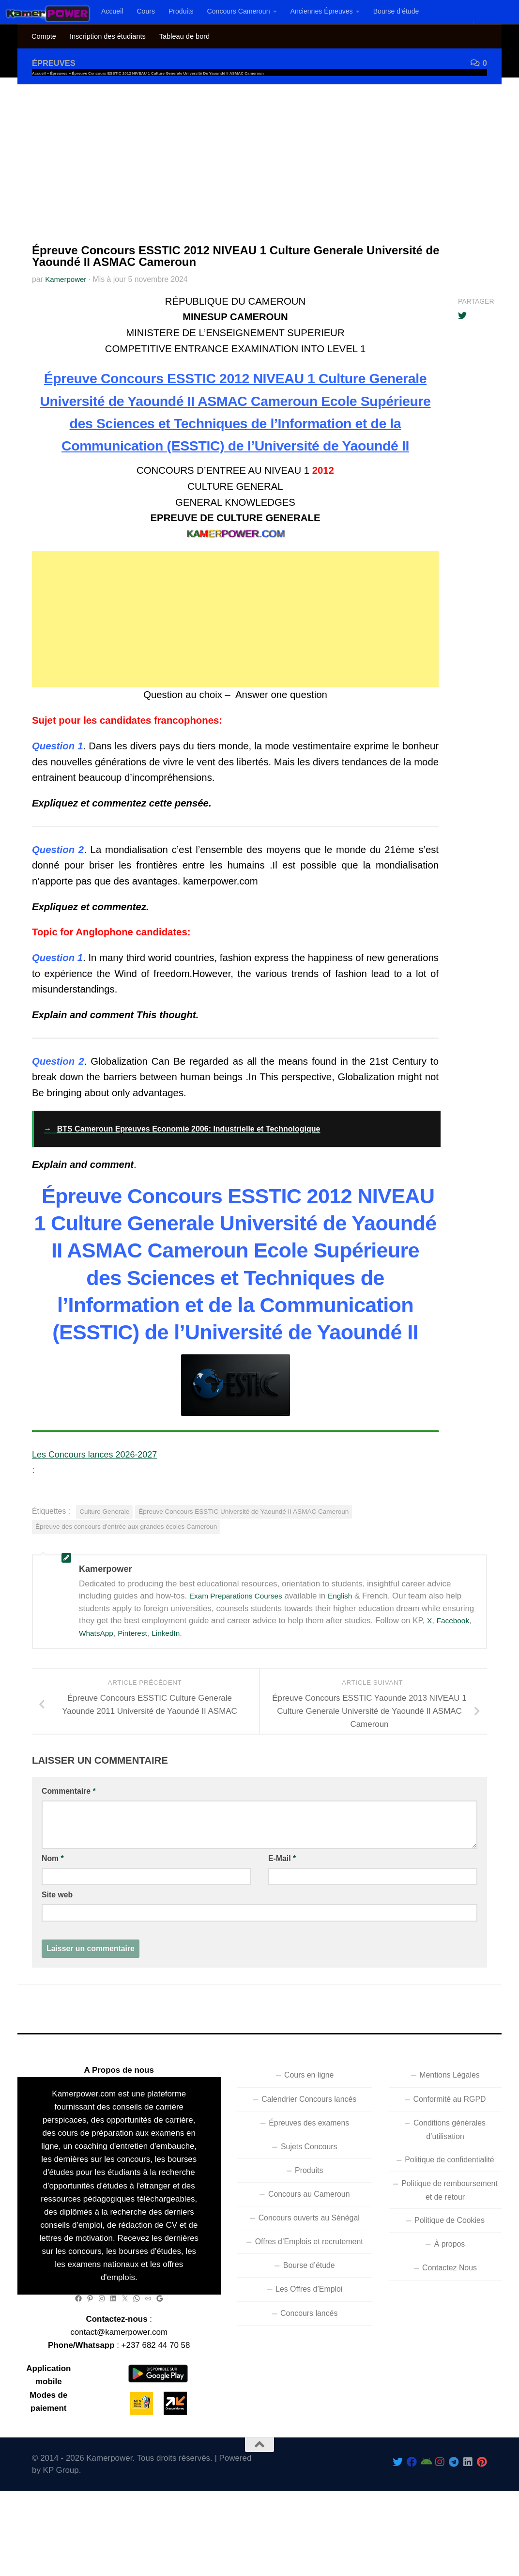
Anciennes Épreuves (321, 11)
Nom (53, 1903)
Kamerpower (67, 279)
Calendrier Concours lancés (308, 2144)
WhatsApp (98, 1677)
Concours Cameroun (238, 11)
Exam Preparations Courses (240, 1640)
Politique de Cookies (449, 2265)
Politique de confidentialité (449, 2204)
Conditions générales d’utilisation (449, 2174)
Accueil (112, 11)
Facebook (455, 1665)
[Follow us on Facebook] (412, 2506)
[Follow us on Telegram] (454, 2506)
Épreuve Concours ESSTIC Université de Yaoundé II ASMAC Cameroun (243, 1556)
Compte (43, 36)
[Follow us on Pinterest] (482, 2506)
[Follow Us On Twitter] (398, 2506)
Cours (146, 11)
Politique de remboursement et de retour (449, 2235)
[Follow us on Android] (426, 2506)
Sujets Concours (309, 2191)
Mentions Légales (449, 2120)
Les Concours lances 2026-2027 (103, 1498)
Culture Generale (104, 1556)
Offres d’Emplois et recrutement (309, 2286)
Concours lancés (308, 2358)
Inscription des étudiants (108, 36)
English (351, 1640)
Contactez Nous (449, 2313)
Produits (181, 11)
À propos (449, 2289)
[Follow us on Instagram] (440, 2506)
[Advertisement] (259, 157)
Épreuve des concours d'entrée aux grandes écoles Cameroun (126, 1571)
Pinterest (138, 1677)
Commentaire (69, 1836)
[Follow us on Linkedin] (468, 2506)
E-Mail (282, 1903)
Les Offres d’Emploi (308, 2334)
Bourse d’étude (396, 11)
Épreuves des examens (309, 2167)
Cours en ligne (309, 2120)
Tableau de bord (184, 36)
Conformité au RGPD (449, 2144)
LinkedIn (173, 1677)
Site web (57, 1940)
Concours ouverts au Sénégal (309, 2263)
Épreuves (55, 63)
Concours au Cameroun (309, 2239)
